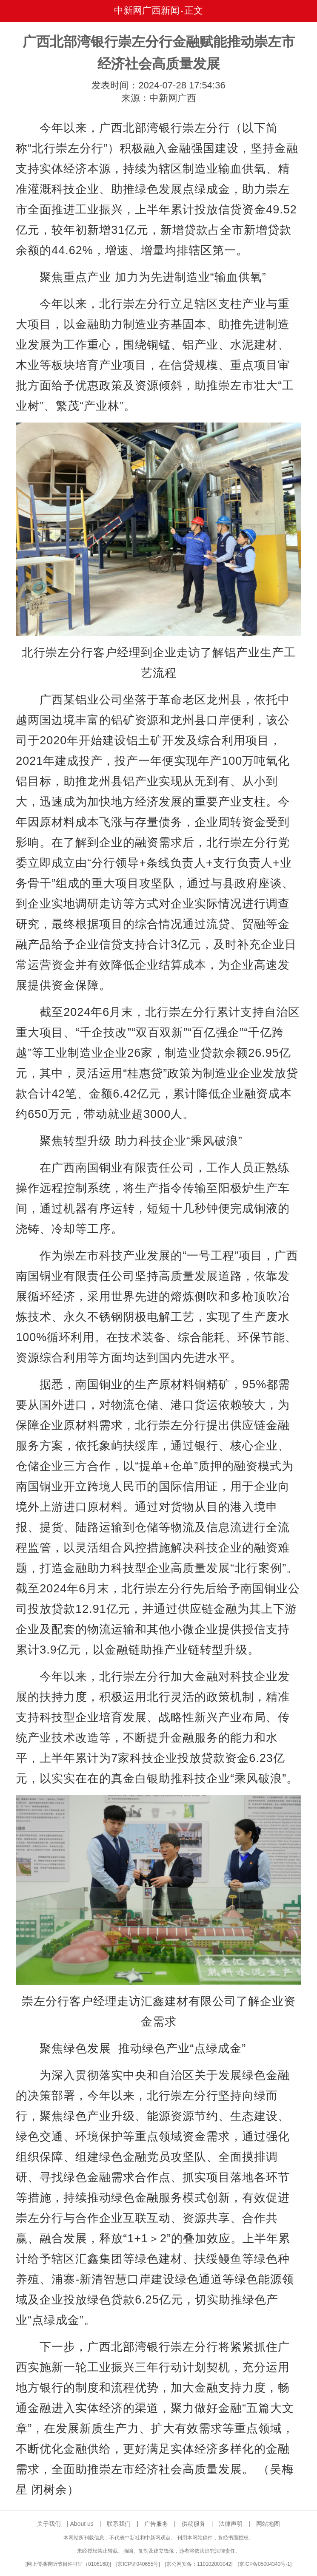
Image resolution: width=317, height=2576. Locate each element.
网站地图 (268, 2523)
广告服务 (156, 2523)
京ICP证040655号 (137, 2564)
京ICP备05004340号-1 (264, 2564)
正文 (193, 10)
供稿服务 (194, 2523)
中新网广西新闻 (147, 10)
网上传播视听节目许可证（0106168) (68, 2564)
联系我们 (119, 2523)
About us (82, 2523)
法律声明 (231, 2523)
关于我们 (49, 2523)
